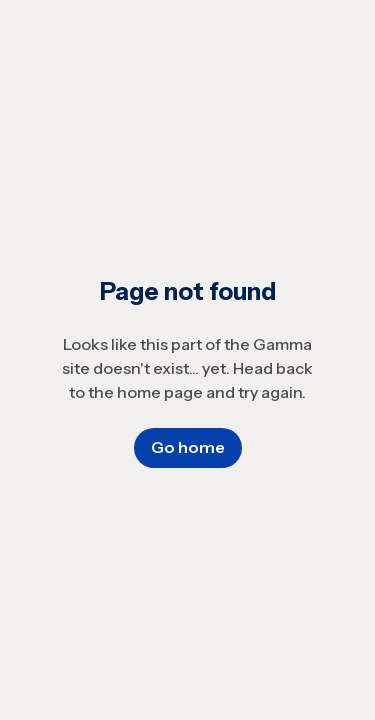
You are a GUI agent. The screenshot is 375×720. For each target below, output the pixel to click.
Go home (188, 447)
